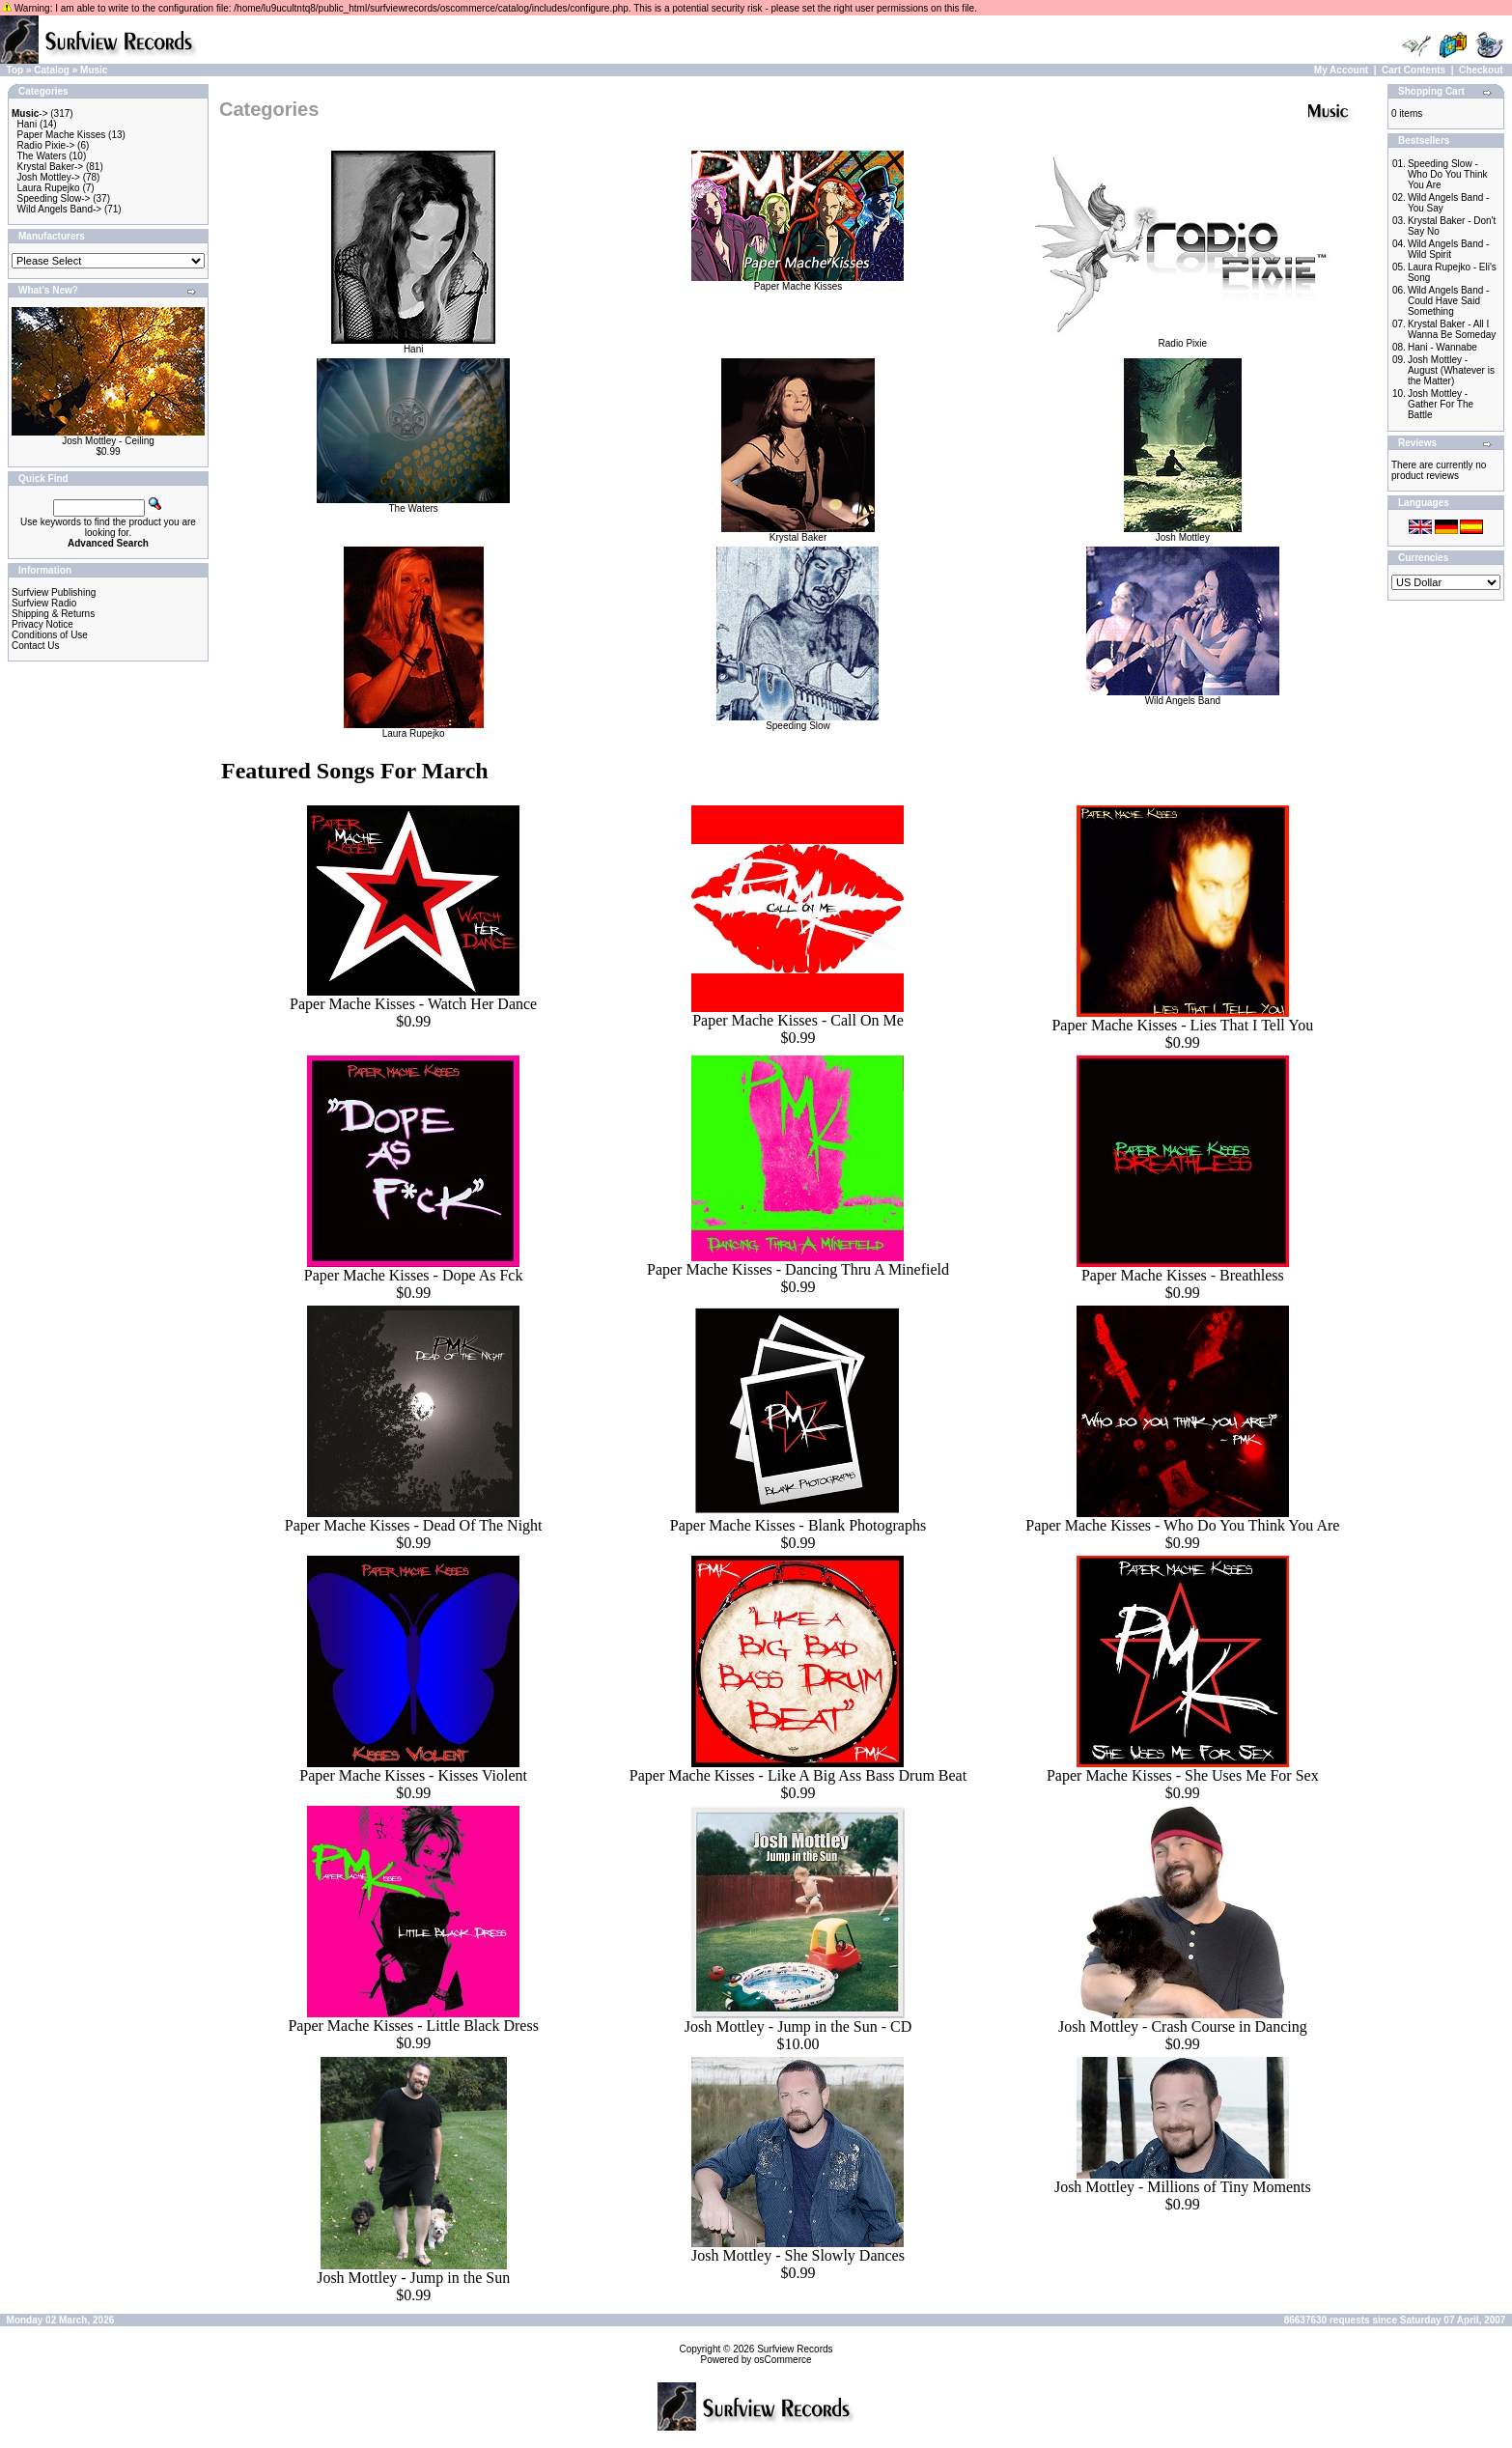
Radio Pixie (1182, 339)
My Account (1341, 70)
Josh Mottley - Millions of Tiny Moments (1182, 2187)
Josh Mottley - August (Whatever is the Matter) (1451, 370)
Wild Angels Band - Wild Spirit (1449, 249)
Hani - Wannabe (1442, 347)
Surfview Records (794, 2349)
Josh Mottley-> (48, 177)
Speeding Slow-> (54, 198)
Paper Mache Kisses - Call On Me (798, 1020)
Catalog (52, 70)
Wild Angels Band (1182, 696)
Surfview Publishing (54, 592)
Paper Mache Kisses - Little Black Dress (413, 2025)
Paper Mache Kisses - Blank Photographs (798, 1525)
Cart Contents (1413, 70)
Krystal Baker (798, 533)
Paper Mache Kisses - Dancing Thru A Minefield (798, 1269)
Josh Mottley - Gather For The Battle (1440, 404)
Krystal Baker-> (50, 166)
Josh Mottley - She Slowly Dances (798, 2255)
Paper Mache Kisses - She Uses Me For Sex (1183, 1775)
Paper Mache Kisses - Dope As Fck (413, 1275)
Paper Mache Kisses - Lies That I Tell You (1182, 1025)
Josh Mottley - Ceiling (108, 441)
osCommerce (782, 2359)
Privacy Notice (42, 624)
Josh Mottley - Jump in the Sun (413, 2277)
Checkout (1481, 70)
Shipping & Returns (53, 613)
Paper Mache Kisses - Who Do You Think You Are (1182, 1525)
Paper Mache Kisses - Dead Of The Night (414, 1525)
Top (15, 70)
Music (93, 70)
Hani (27, 124)
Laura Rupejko (48, 188)
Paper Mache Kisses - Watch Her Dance (413, 1004)
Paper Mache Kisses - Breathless (1182, 1275)
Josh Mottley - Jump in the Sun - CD (798, 2026)
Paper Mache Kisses (61, 134)
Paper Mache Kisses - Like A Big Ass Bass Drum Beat (798, 1775)
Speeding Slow (797, 721)
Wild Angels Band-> (59, 209)
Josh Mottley (1183, 533)
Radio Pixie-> (46, 145)
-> (30, 113)
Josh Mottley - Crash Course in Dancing (1182, 2026)
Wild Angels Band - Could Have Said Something (1449, 301)
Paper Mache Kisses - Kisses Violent (413, 1775)
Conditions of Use (50, 635)
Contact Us (35, 645)
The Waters (41, 156)
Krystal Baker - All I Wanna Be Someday (1452, 329)
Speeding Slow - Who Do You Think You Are (1448, 174)
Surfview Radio (44, 603)
